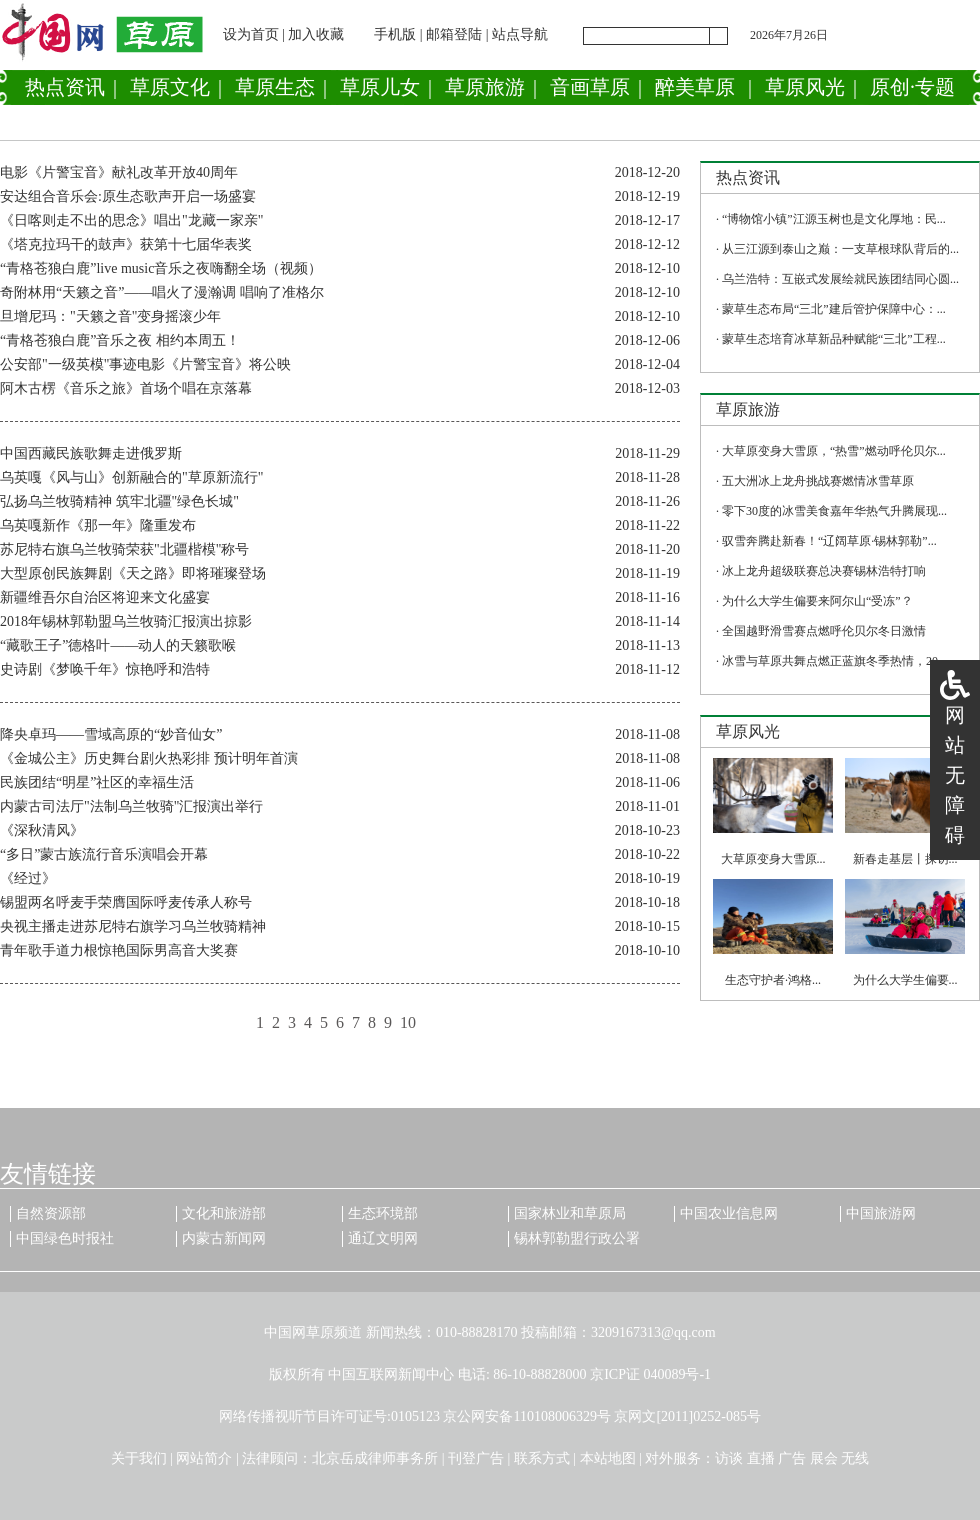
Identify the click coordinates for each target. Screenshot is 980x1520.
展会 (824, 1458)
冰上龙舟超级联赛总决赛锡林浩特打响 (824, 571)
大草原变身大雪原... (773, 859)
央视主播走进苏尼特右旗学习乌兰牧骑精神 (133, 926)
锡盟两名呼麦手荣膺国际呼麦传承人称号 (126, 902)
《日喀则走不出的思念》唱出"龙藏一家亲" (131, 220)
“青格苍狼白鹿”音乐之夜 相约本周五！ (120, 340)
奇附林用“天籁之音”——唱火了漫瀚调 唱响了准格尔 (162, 292)
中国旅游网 (881, 1213)
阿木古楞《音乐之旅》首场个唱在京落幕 (126, 388)
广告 (792, 1458)
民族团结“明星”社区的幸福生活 (97, 782)
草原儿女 (380, 87)
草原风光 (805, 87)
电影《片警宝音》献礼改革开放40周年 (119, 172)
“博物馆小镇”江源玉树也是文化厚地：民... (834, 219)
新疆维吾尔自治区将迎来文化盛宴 (105, 597)
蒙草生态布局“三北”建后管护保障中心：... (834, 309)
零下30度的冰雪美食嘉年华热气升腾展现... (834, 511)
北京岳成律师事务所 (375, 1458)
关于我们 (139, 1458)
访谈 (729, 1458)
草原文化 (170, 87)
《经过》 (28, 878)
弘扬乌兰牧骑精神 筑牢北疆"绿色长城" (119, 501)
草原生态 (275, 87)
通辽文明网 (383, 1238)
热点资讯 (65, 87)
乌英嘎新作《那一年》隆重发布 (98, 525)
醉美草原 (695, 87)
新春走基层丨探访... (905, 859)
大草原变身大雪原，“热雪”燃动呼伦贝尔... (834, 451)
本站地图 (608, 1458)
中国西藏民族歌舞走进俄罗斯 (91, 453)
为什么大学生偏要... (905, 980)
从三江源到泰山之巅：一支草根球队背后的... (840, 249)
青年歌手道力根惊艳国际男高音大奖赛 (119, 950)
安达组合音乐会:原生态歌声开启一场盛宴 (128, 196)
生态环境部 (383, 1213)
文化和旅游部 (224, 1213)
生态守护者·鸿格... (773, 980)
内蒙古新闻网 (224, 1238)
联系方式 (542, 1458)
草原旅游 (485, 87)
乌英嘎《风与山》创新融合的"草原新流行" (131, 477)
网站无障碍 (955, 775)
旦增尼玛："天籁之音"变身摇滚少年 (110, 316)
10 (408, 1022)
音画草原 (590, 87)
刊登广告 (476, 1458)
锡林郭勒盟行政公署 (577, 1238)
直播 (761, 1458)
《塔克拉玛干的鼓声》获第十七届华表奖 (126, 244)
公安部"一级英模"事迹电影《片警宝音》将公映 (145, 364)
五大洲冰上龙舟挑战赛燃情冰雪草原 (818, 481)
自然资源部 (51, 1213)
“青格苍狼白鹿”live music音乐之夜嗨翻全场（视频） (161, 268)
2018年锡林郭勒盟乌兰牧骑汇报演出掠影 (126, 621)
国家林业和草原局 (570, 1213)
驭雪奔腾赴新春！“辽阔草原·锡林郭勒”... (829, 541)
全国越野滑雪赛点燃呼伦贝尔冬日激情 (824, 631)
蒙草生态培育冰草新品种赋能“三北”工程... (834, 339)
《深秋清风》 (42, 830)
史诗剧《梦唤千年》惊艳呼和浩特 (105, 669)
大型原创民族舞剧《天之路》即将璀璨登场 (133, 573)
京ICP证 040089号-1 (650, 1374)
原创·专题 (912, 87)
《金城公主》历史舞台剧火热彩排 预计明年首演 (149, 758)
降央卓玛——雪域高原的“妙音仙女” (111, 734)
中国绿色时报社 (65, 1238)
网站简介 (204, 1458)
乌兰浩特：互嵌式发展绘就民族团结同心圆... (840, 279)
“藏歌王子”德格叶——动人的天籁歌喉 (118, 645)
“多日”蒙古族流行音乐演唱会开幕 (104, 854)
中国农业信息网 (729, 1213)
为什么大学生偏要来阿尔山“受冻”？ (817, 601)
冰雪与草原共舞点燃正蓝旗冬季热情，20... (834, 661)
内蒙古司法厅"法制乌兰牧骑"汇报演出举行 (131, 806)
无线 (855, 1458)
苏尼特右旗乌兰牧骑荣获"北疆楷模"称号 (124, 549)
